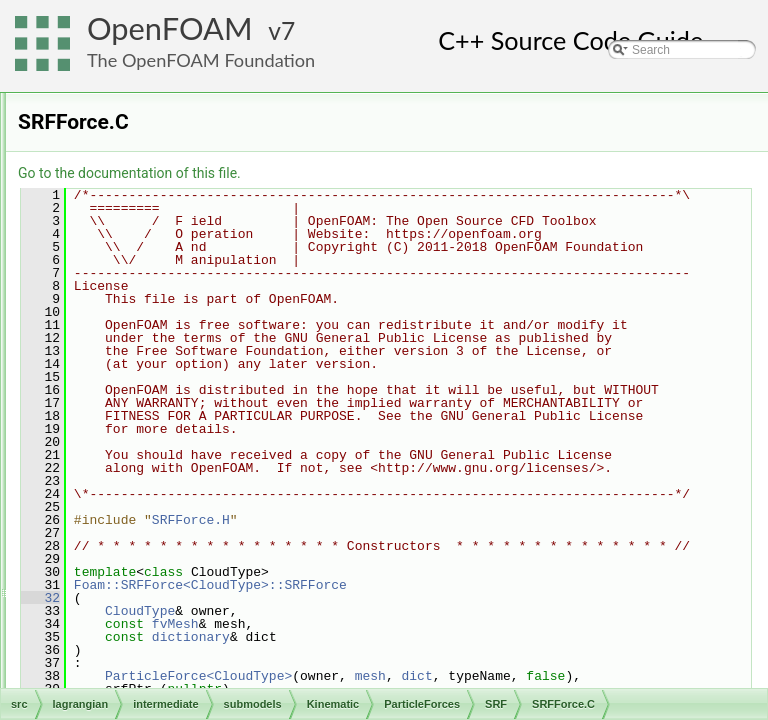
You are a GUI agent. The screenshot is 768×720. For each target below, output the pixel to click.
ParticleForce (197, 313)
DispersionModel (190, 115)
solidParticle (130, 687)
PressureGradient (209, 335)
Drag (175, 181)
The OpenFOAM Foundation (201, 60)
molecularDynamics (150, 665)
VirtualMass (193, 445)
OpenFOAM (170, 28)
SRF (174, 379)
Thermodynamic (173, 599)
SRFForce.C (211, 401)
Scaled (180, 357)
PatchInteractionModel (205, 467)
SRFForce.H (211, 423)
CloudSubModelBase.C (192, 621)
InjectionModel (184, 137)
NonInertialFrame (208, 269)
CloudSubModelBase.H (192, 643)
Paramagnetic (199, 291)
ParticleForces (184, 159)
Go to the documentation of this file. (379, 173)
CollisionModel (185, 93)
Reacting (153, 555)
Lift (170, 247)
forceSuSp (190, 203)
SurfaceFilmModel (194, 511)
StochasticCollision (196, 489)
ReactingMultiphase (182, 577)
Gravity (181, 225)
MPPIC (149, 533)
